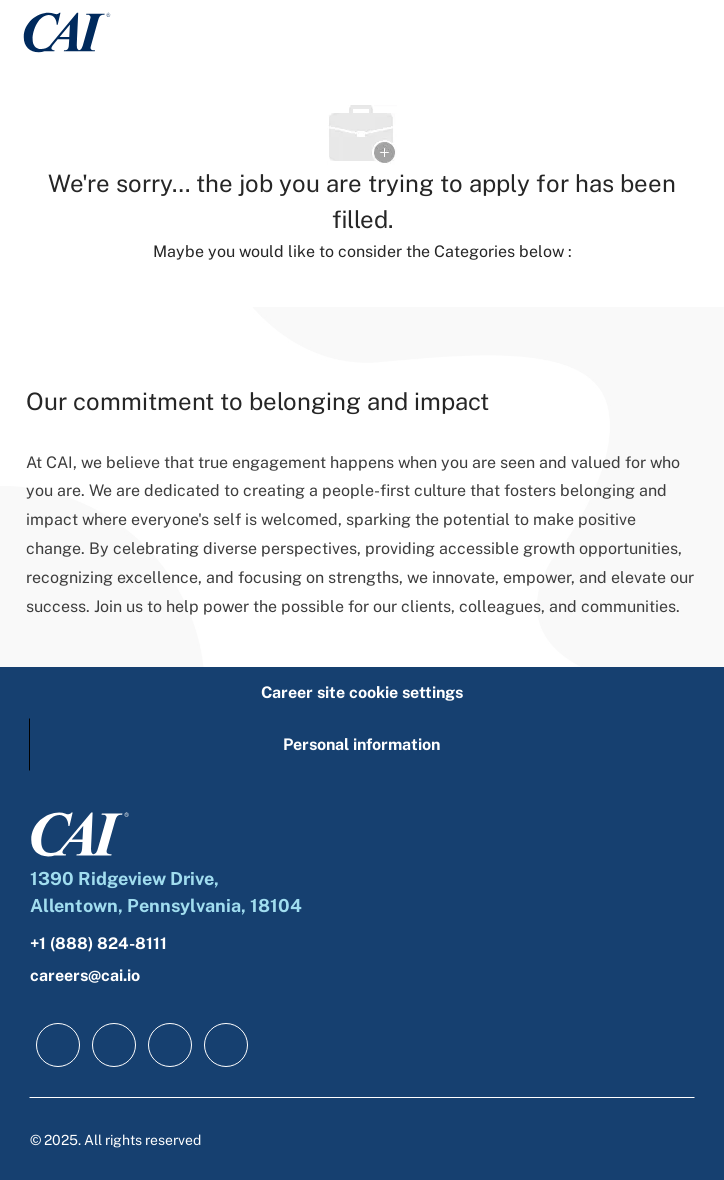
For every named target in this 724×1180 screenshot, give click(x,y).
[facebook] (58, 1045)
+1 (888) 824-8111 (98, 943)
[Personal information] (361, 744)
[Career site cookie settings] (362, 692)
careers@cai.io (85, 975)
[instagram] (226, 1045)
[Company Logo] (67, 30)
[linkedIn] (114, 1045)
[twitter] (170, 1045)
